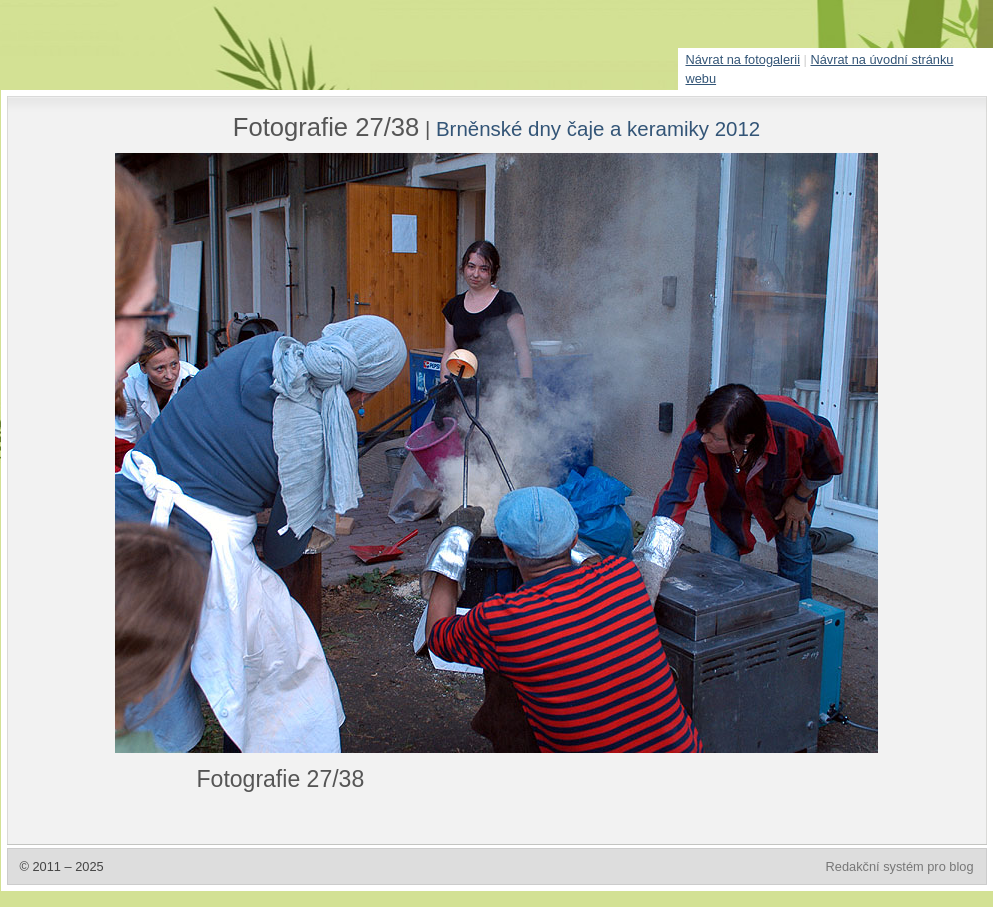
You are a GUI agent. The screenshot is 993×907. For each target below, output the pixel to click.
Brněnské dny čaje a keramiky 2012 (598, 128)
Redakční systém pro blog (900, 866)
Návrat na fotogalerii (743, 59)
